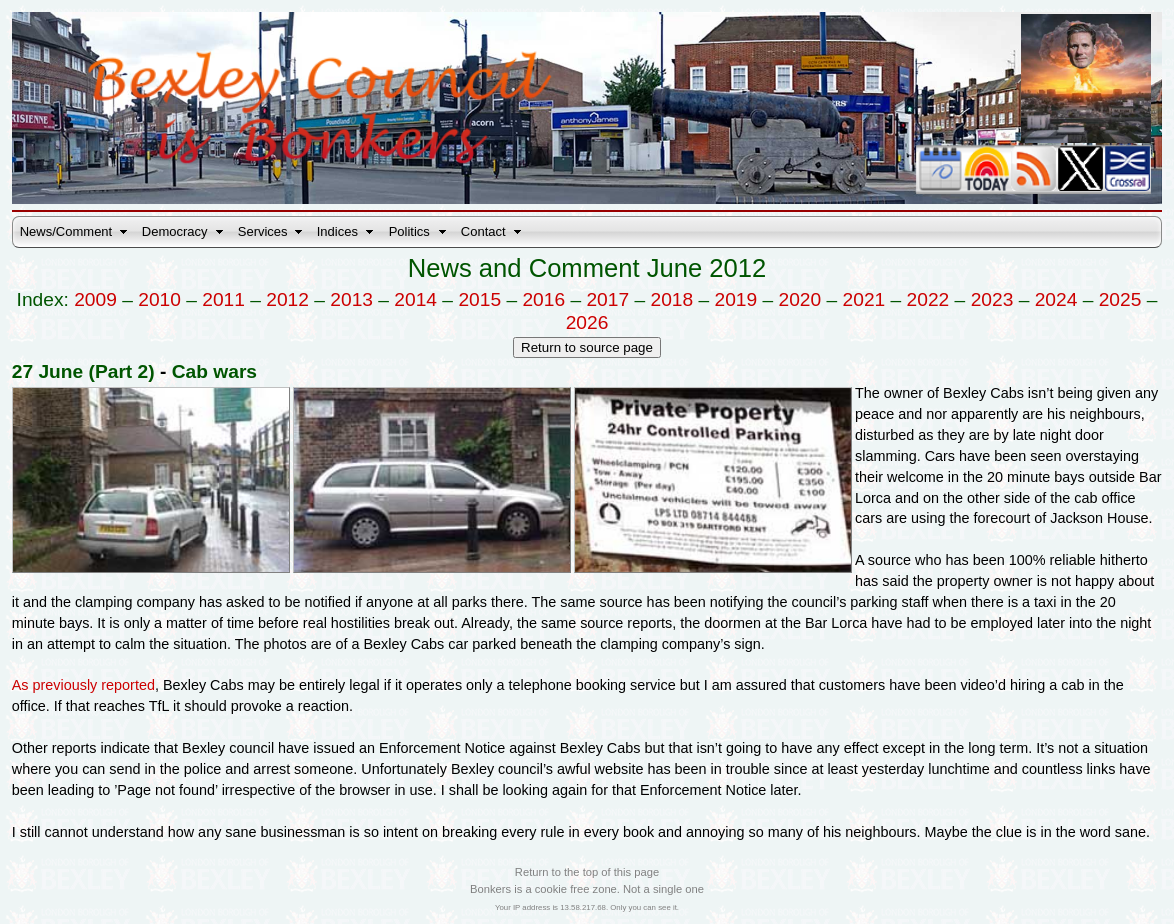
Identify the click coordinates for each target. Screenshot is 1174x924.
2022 (928, 299)
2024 (1056, 299)
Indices (337, 231)
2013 (351, 299)
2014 (415, 299)
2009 (95, 299)
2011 (223, 299)
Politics (409, 231)
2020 (800, 299)
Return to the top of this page (587, 872)
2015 (479, 299)
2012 (287, 299)
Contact (483, 231)
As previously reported (83, 685)
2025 (1120, 299)
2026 (587, 322)
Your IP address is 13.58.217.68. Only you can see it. (587, 907)
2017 (607, 299)
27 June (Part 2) (83, 371)
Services (263, 231)
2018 (671, 299)
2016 (543, 299)
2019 (736, 299)
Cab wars (214, 371)
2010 (159, 299)
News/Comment (66, 231)
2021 (864, 299)
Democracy (175, 231)
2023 (992, 299)
